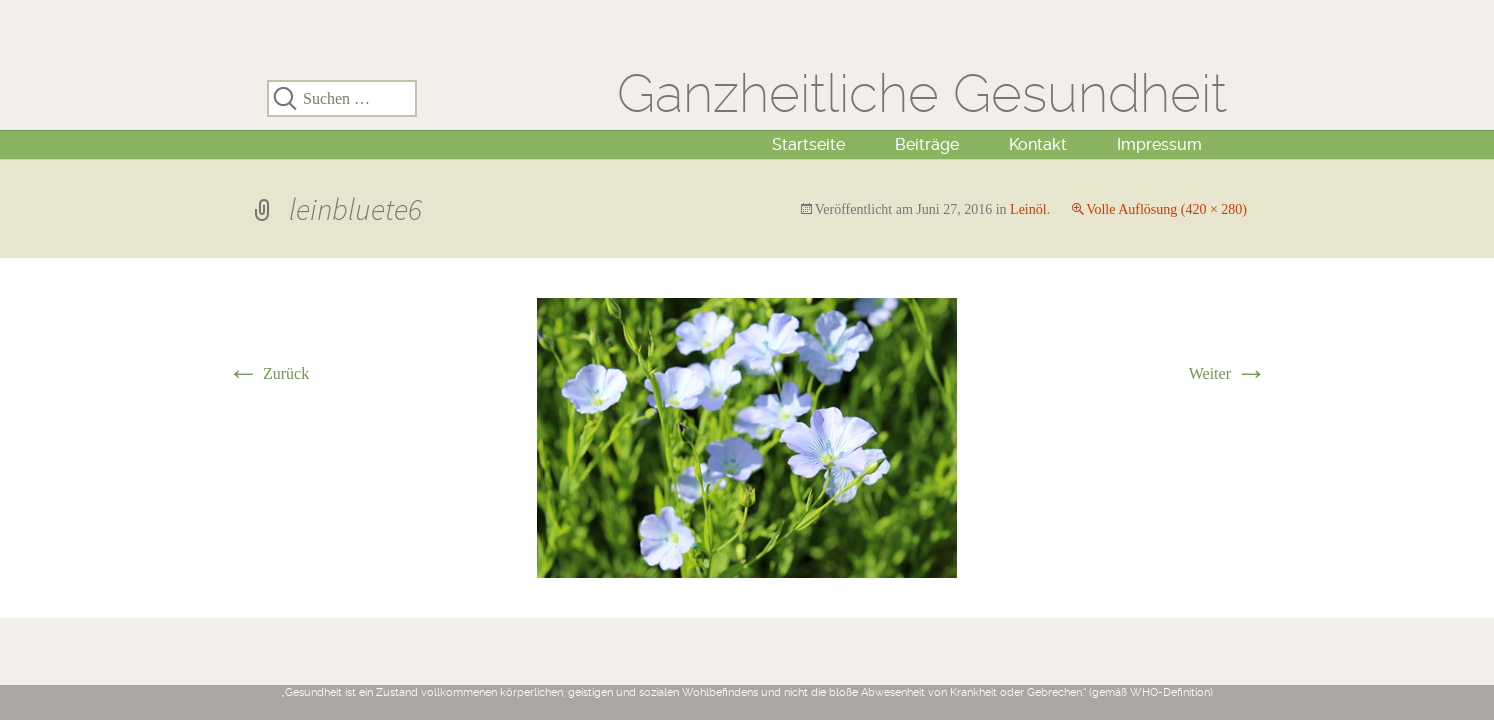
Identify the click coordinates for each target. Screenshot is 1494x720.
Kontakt (1038, 144)
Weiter (1228, 373)
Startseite (808, 144)
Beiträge (927, 144)
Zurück (268, 373)
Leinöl (1028, 209)
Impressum (1159, 144)
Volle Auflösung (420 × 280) (1166, 209)
